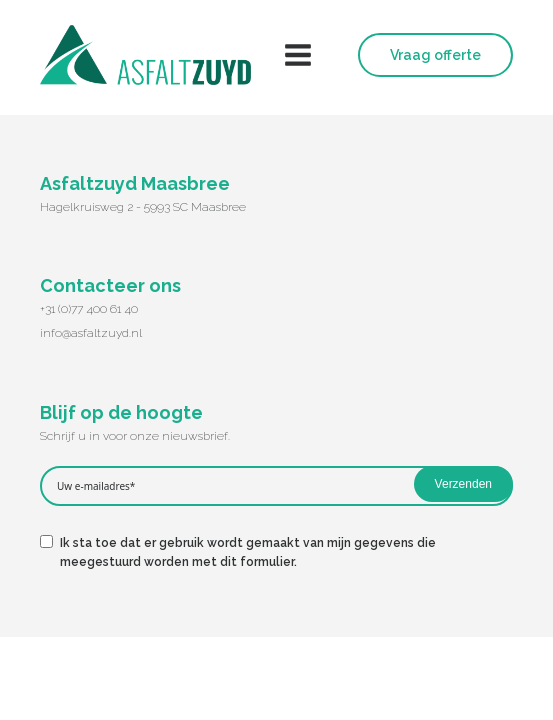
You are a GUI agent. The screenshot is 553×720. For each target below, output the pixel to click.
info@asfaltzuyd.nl (91, 333)
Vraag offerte (435, 55)
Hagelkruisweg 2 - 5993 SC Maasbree (143, 207)
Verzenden (463, 484)
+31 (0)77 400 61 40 (89, 309)
